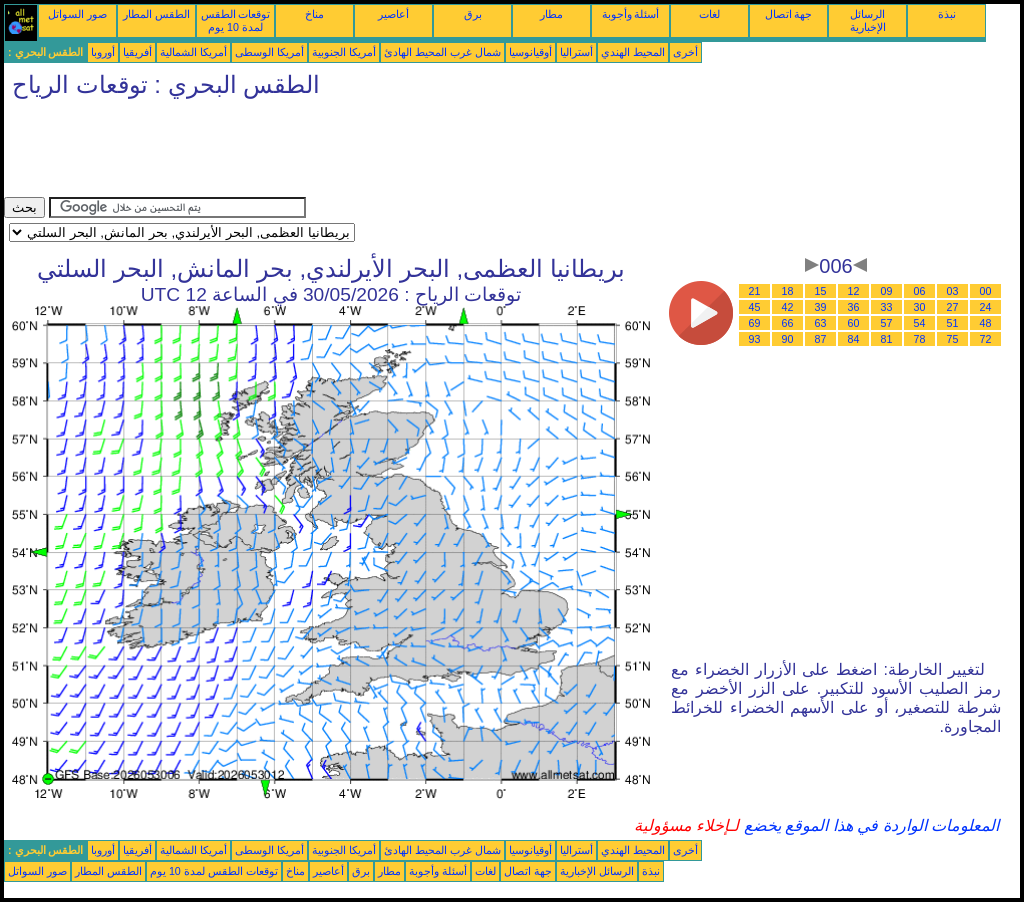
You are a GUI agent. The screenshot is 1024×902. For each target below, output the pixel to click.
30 (920, 307)
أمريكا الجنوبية (344, 52)
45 (755, 307)
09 (887, 291)
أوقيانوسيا (530, 52)
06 (920, 291)
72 (986, 339)
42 (788, 307)
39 (821, 307)
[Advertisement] (368, 152)
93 (755, 339)
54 (920, 323)
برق (473, 14)
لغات (709, 14)
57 (887, 323)
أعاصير (393, 14)
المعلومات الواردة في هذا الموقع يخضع (869, 825)
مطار (551, 14)
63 (821, 323)
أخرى (685, 52)
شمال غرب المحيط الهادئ (442, 52)
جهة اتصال (789, 14)
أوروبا (103, 52)
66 (788, 323)
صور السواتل (77, 14)
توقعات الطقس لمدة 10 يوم (236, 20)
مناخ (314, 14)
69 (755, 323)
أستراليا (576, 52)
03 (953, 291)
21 (755, 291)
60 (854, 323)
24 (986, 307)
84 (854, 339)
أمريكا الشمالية (193, 52)
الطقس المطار (156, 14)
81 (887, 339)
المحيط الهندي (633, 52)
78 (920, 339)
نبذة (947, 14)
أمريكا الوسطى (269, 52)
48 (986, 323)
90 (788, 339)
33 (887, 307)
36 (854, 307)
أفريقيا (137, 52)
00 (986, 291)
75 (953, 339)
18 (788, 291)
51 (953, 323)
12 (854, 291)
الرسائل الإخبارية (868, 20)
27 (953, 307)
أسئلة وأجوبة (631, 14)
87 (821, 339)
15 (821, 291)
